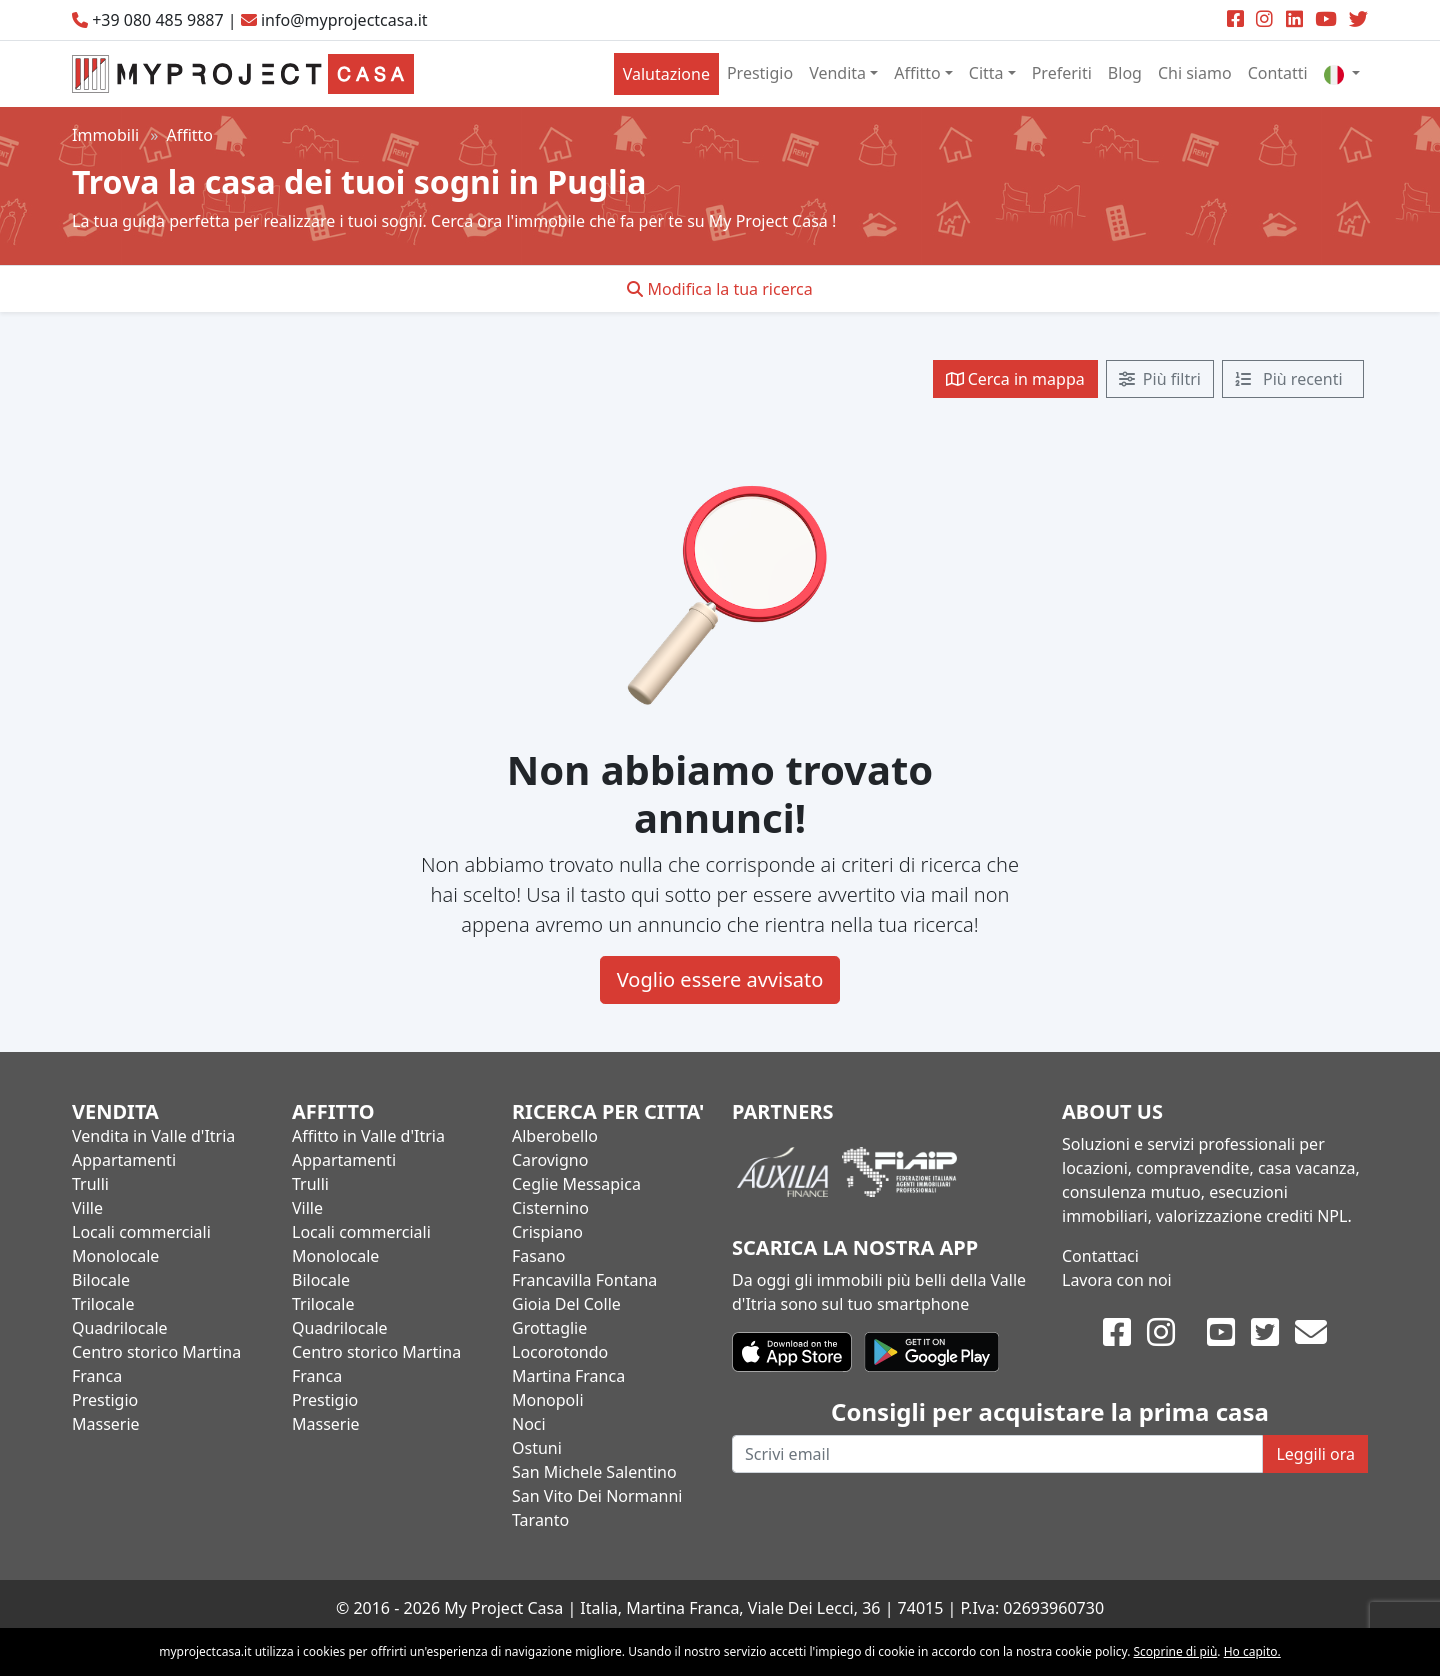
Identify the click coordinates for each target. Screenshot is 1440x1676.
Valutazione (666, 74)
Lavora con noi (1117, 1280)
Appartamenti (124, 1160)
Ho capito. (1252, 1651)
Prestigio (760, 73)
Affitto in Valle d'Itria (368, 1136)
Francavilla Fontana (584, 1280)
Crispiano (547, 1232)
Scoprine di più (1176, 1651)
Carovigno (550, 1160)
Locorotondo (560, 1352)
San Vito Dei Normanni (597, 1496)
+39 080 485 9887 (157, 20)
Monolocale (115, 1256)
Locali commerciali (141, 1232)
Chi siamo (1195, 73)
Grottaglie (549, 1328)
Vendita (837, 73)
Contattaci (1100, 1256)
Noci (529, 1424)
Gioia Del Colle (566, 1304)
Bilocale (101, 1280)
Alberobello (555, 1136)
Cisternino (550, 1208)
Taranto (540, 1520)
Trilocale (103, 1304)
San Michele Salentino (594, 1472)
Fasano (539, 1256)
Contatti (1278, 73)
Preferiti (1062, 73)
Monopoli (548, 1400)
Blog (1125, 73)
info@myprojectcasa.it (344, 20)
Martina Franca (568, 1376)
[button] (1342, 73)
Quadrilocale (120, 1328)
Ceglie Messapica (576, 1184)
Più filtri (1160, 379)
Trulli (90, 1184)
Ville (87, 1208)
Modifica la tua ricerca (719, 289)
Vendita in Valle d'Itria (153, 1136)
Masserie (106, 1424)
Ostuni (537, 1448)
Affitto (917, 73)
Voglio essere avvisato (720, 979)
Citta (986, 73)
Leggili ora (1315, 1454)
